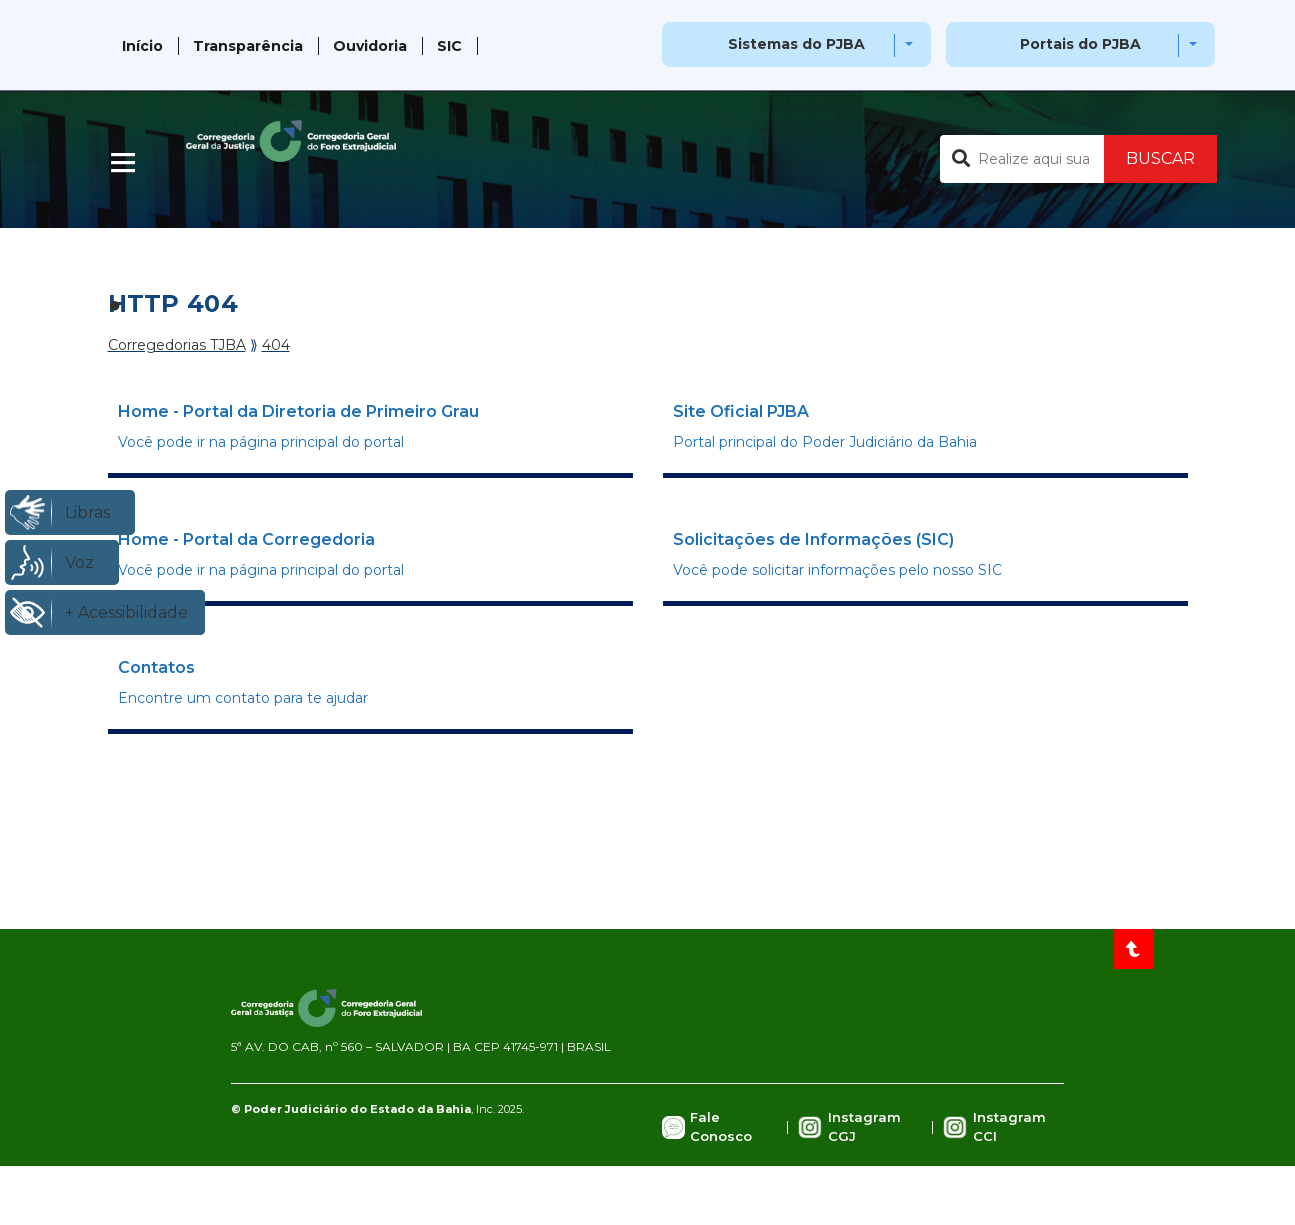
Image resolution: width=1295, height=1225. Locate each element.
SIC (449, 46)
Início (142, 46)
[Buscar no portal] (1022, 159)
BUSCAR (1160, 158)
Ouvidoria (370, 46)
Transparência (248, 46)
